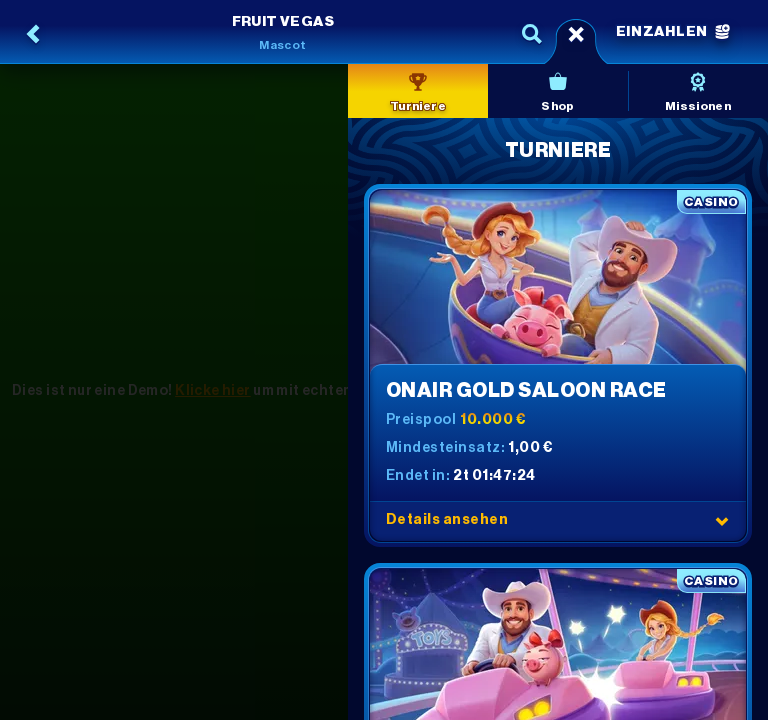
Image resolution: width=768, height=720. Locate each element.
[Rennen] (576, 34)
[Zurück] (34, 34)
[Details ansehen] (722, 521)
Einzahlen (673, 32)
